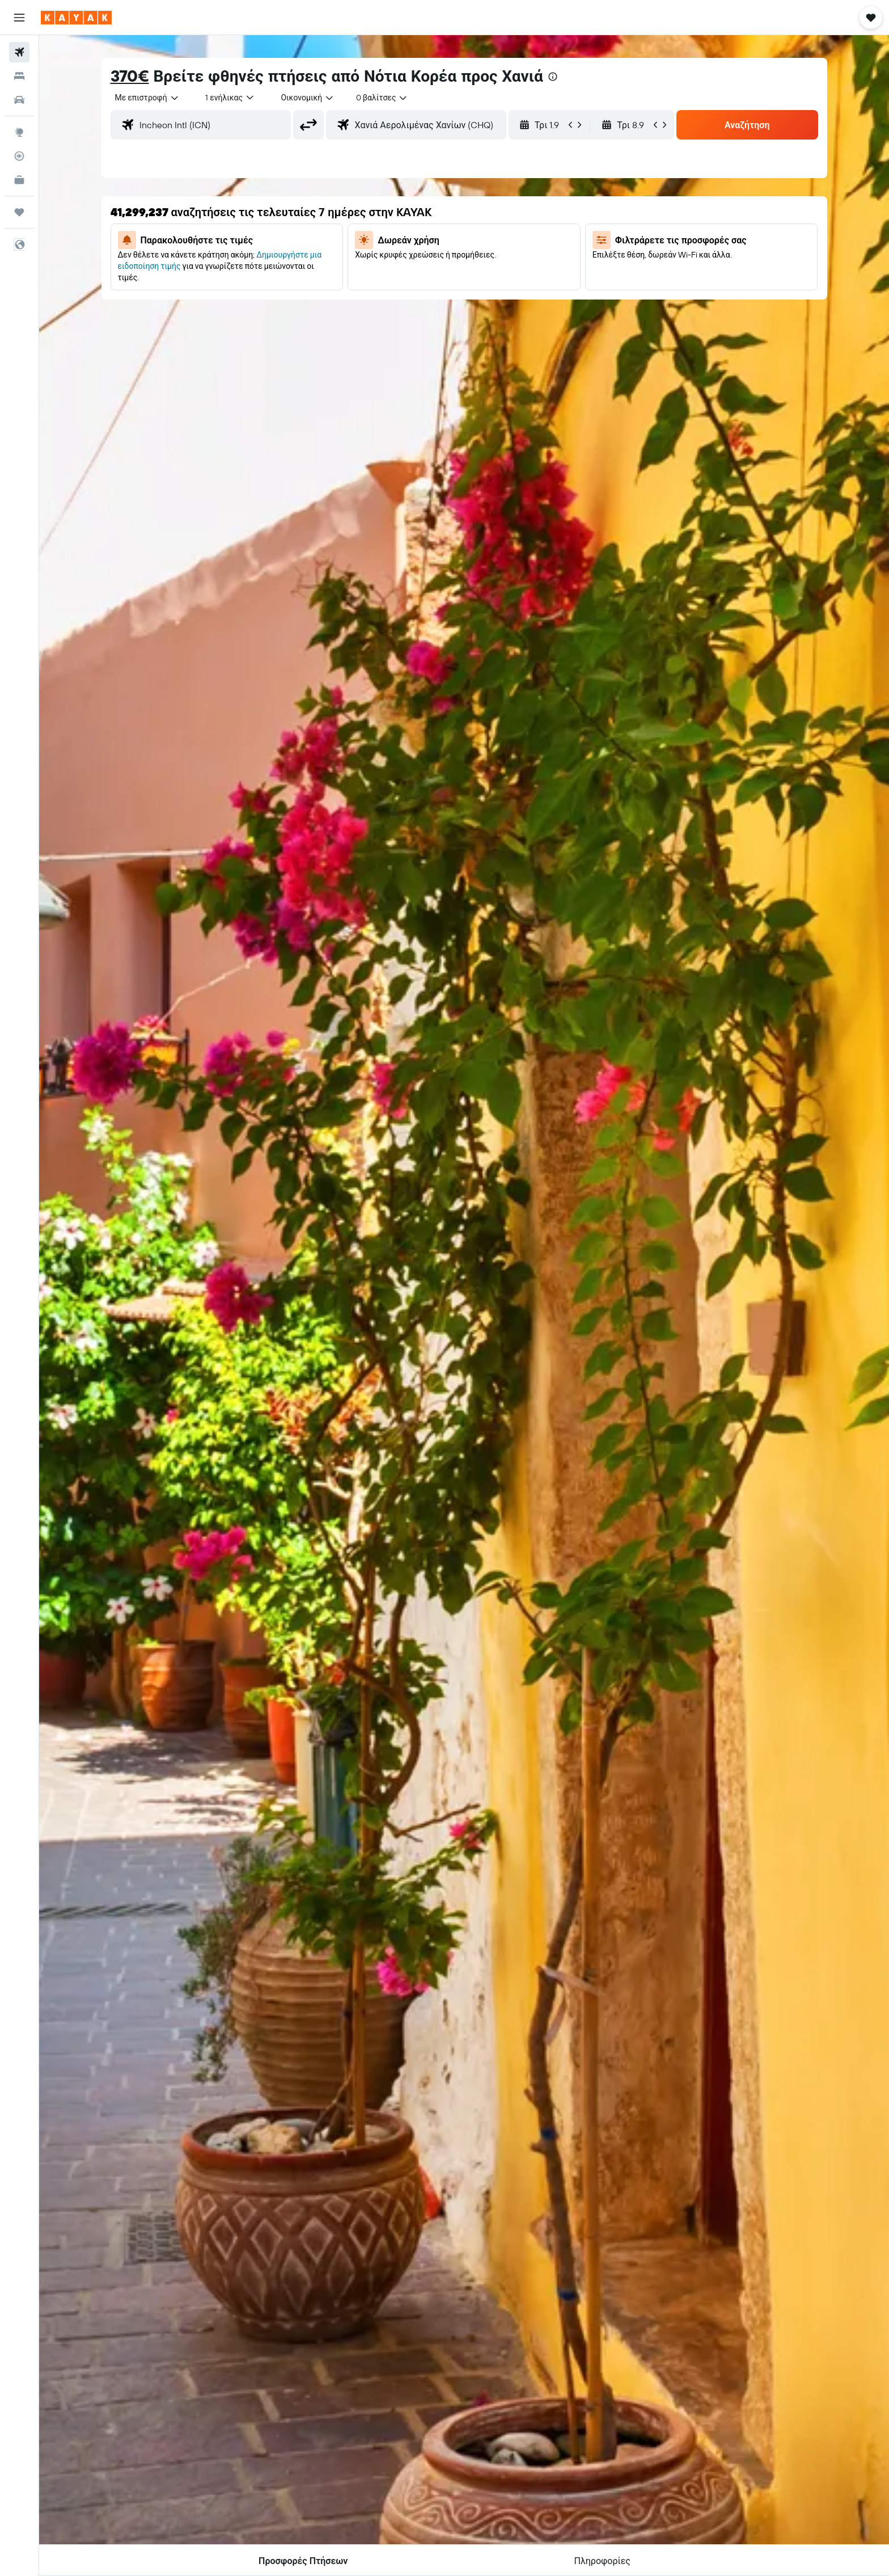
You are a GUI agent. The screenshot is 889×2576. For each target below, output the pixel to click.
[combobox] (147, 97)
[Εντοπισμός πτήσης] (19, 156)
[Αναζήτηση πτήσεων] (19, 52)
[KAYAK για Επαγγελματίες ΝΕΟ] (19, 179)
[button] (19, 17)
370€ (130, 76)
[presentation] (553, 76)
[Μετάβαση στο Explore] (19, 132)
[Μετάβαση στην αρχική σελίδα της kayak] (76, 17)
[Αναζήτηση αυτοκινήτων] (19, 99)
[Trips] (19, 212)
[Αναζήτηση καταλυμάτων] (19, 76)
